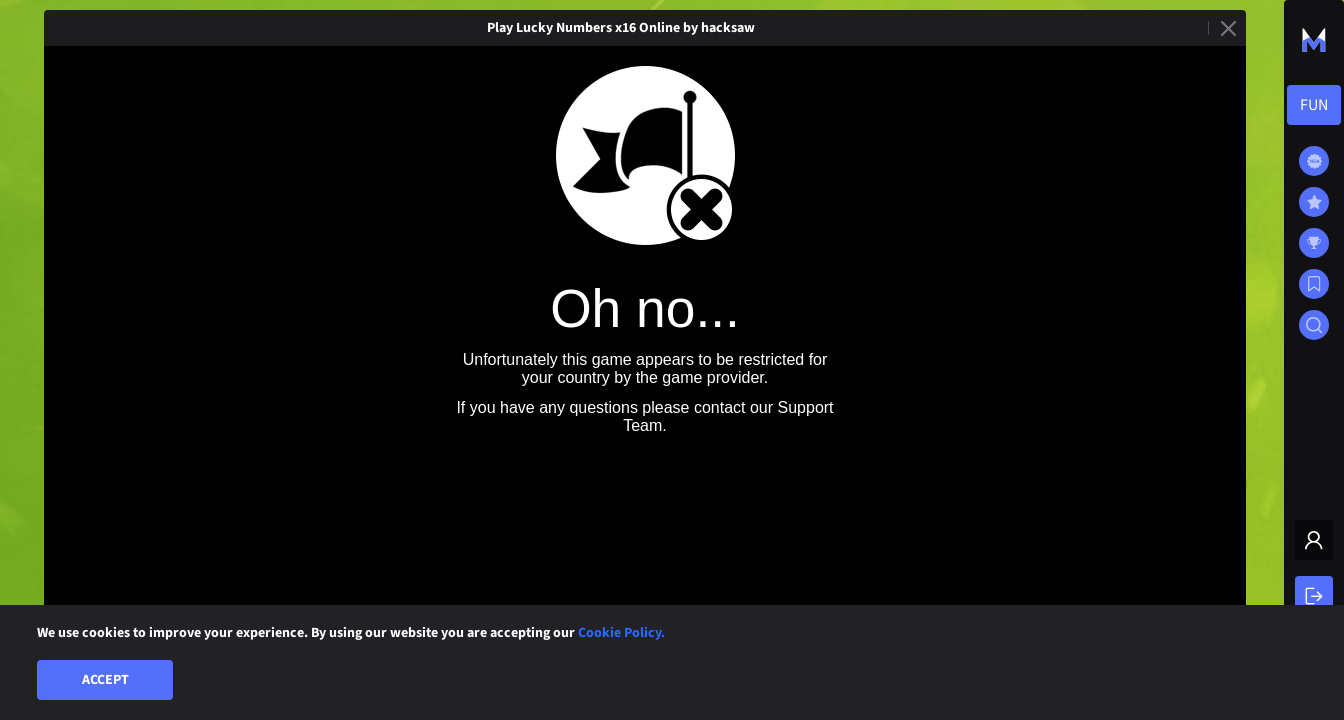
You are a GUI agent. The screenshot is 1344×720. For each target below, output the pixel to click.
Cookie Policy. (621, 633)
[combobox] (1314, 105)
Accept (105, 680)
